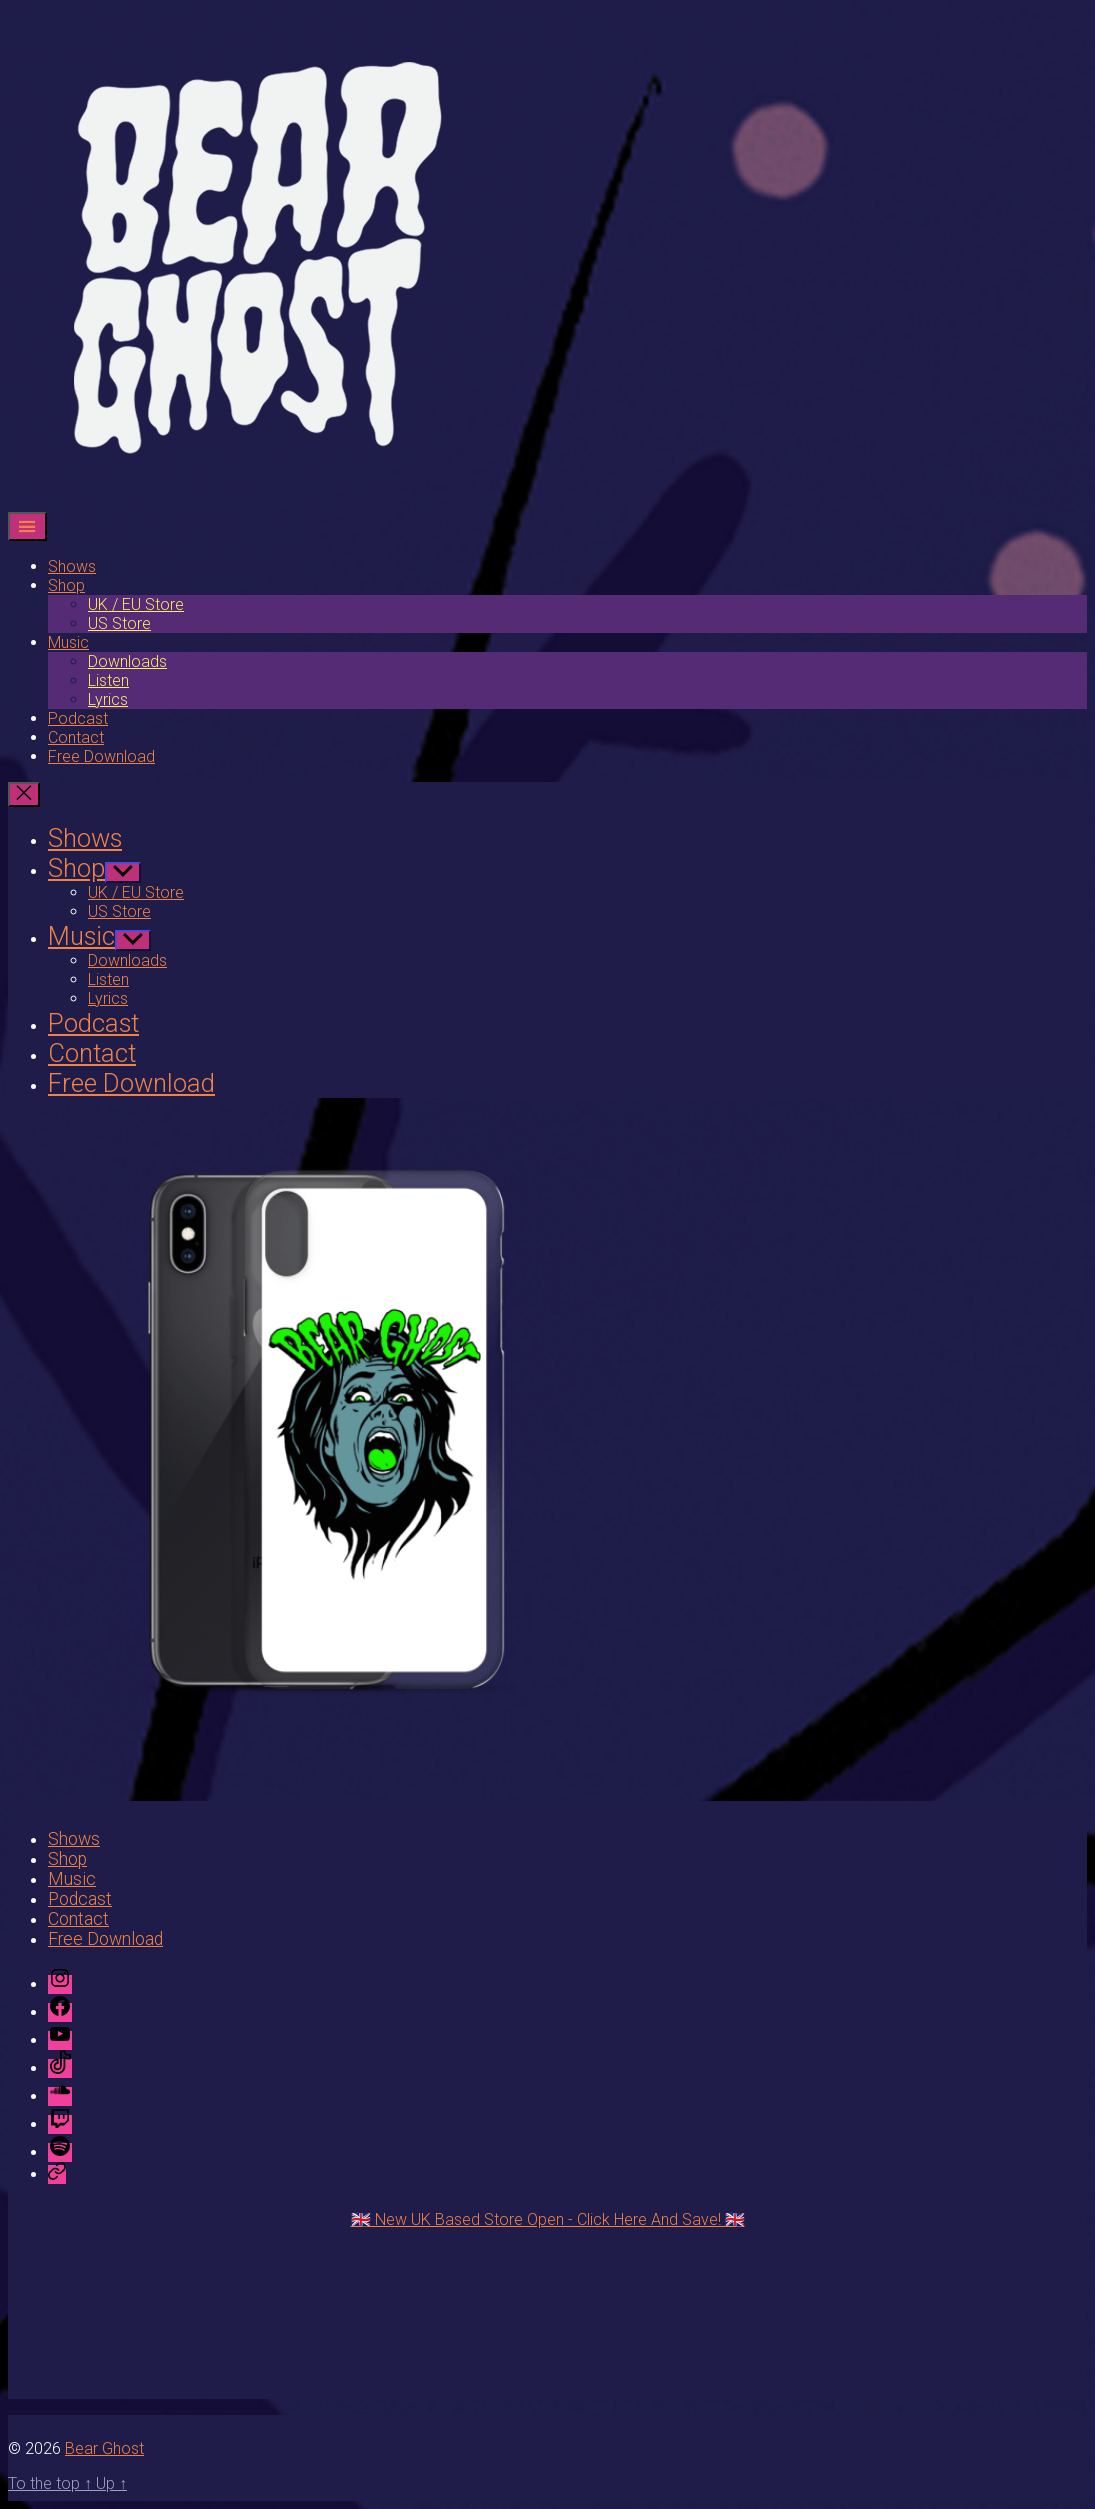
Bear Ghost (104, 2448)
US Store (119, 623)
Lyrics (108, 699)
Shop (66, 585)
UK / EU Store (136, 604)
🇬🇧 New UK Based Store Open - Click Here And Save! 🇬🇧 (548, 2219)
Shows (72, 566)
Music (68, 642)
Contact (76, 737)
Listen (108, 680)
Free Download (101, 756)
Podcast (78, 718)
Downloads (127, 661)
